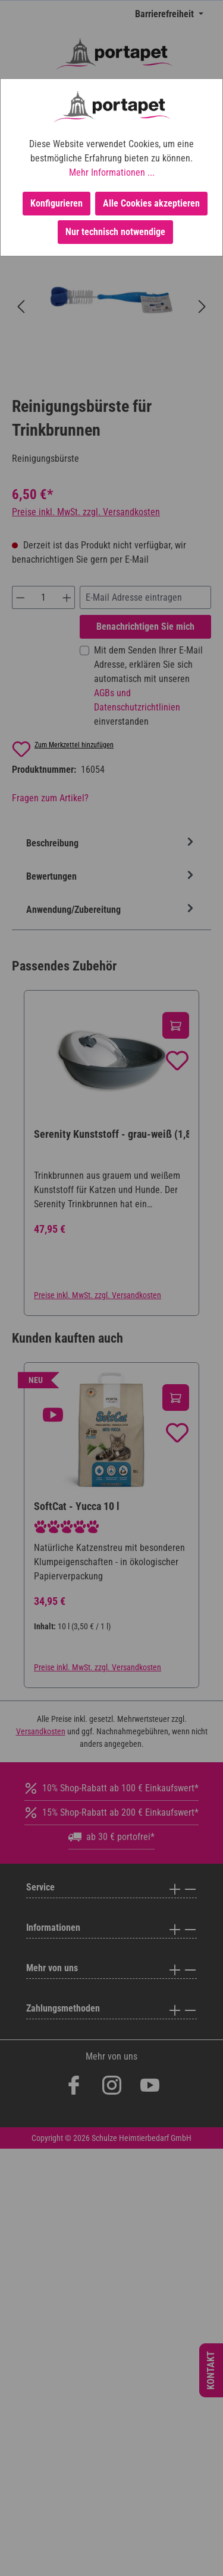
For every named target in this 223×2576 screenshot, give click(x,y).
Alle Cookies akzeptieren (151, 203)
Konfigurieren (56, 203)
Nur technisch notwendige (115, 231)
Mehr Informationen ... (112, 172)
